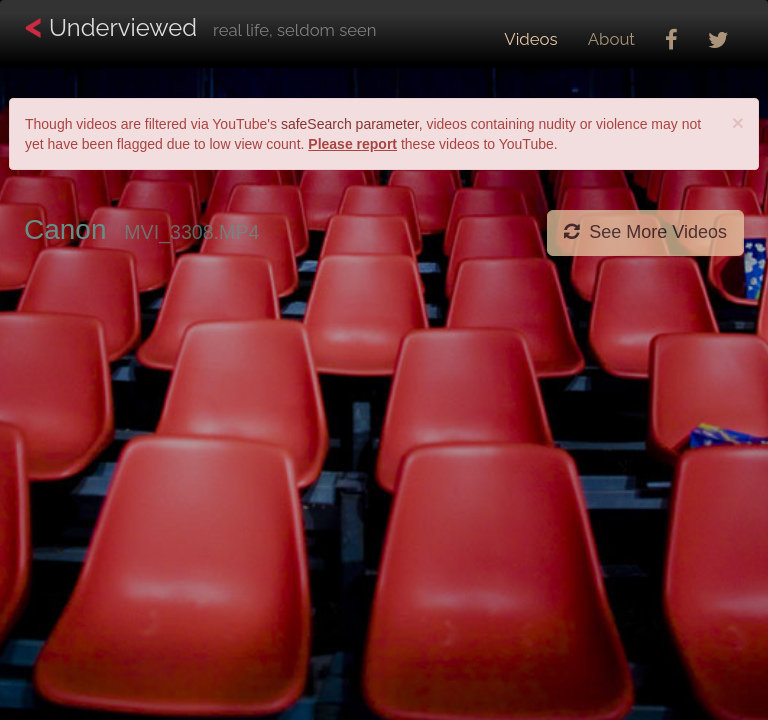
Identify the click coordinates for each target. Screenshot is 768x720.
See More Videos (645, 232)
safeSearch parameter (350, 124)
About (611, 39)
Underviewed (200, 28)
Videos (530, 39)
